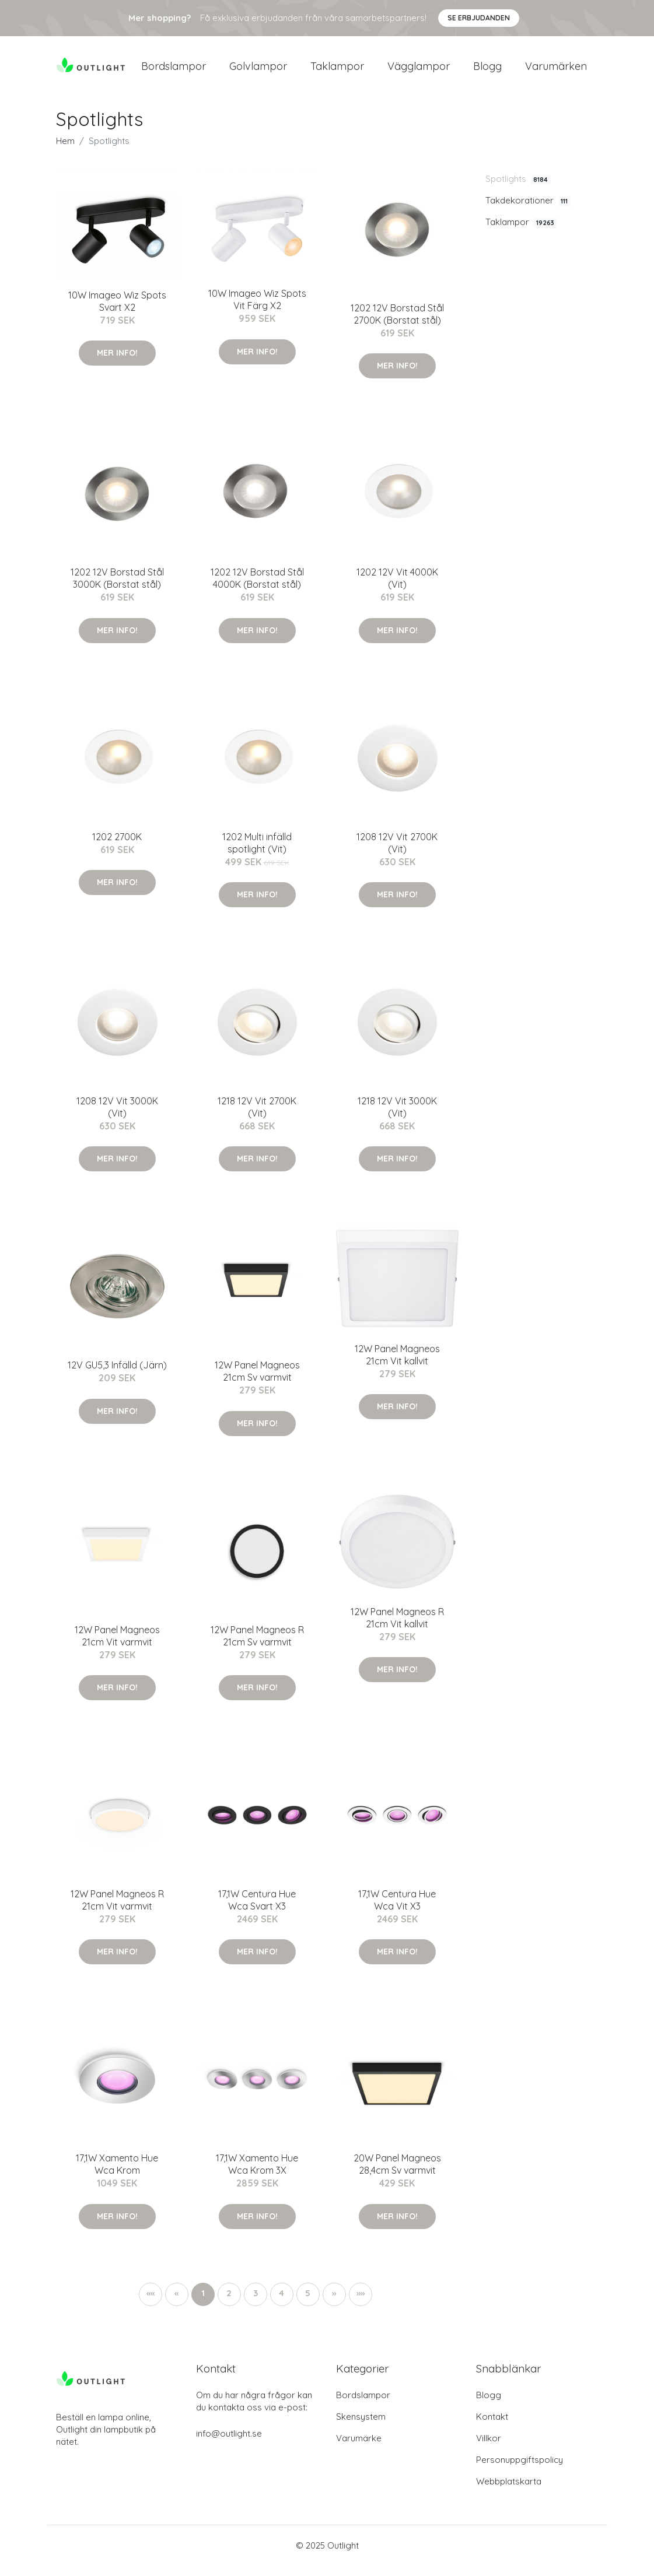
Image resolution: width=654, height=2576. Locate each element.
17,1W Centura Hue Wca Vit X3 (397, 1910)
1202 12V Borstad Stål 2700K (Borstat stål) (397, 324)
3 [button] (255, 2302)
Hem (65, 150)
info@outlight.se (229, 2443)
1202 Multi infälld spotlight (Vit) (257, 853)
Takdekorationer (528, 210)
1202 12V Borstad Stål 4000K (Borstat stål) (257, 588)
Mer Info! (117, 363)
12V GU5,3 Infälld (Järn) (117, 1375)
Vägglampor (418, 71)
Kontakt (492, 2427)
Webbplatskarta (508, 2491)
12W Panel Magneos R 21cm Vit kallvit (397, 1628)
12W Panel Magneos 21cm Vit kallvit (397, 1365)
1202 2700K (117, 846)
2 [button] (229, 2302)
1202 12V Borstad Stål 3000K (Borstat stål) (117, 588)
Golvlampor (258, 71)
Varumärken (556, 71)
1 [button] (203, 2302)
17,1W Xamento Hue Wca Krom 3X (257, 2175)
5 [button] (307, 2302)
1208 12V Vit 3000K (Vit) (117, 1117)
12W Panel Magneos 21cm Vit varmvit (117, 1646)
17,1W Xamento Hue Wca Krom (117, 2175)
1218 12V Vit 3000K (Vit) (397, 1117)
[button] (334, 2304)
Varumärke (359, 2448)
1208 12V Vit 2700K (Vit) (397, 853)
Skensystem (361, 2427)
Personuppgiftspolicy (519, 2470)
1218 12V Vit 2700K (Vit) (257, 1117)
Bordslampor (173, 71)
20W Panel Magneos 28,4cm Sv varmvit (397, 2175)
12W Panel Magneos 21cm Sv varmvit (257, 1382)
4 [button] (281, 2302)
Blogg (487, 71)
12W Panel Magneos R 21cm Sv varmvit (257, 1646)
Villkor (488, 2448)
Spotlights (518, 189)
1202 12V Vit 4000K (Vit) (397, 588)
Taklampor (337, 71)
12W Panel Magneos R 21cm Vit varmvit (117, 1910)
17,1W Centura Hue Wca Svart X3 (257, 1910)
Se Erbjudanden (478, 17)
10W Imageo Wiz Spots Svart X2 (117, 311)
